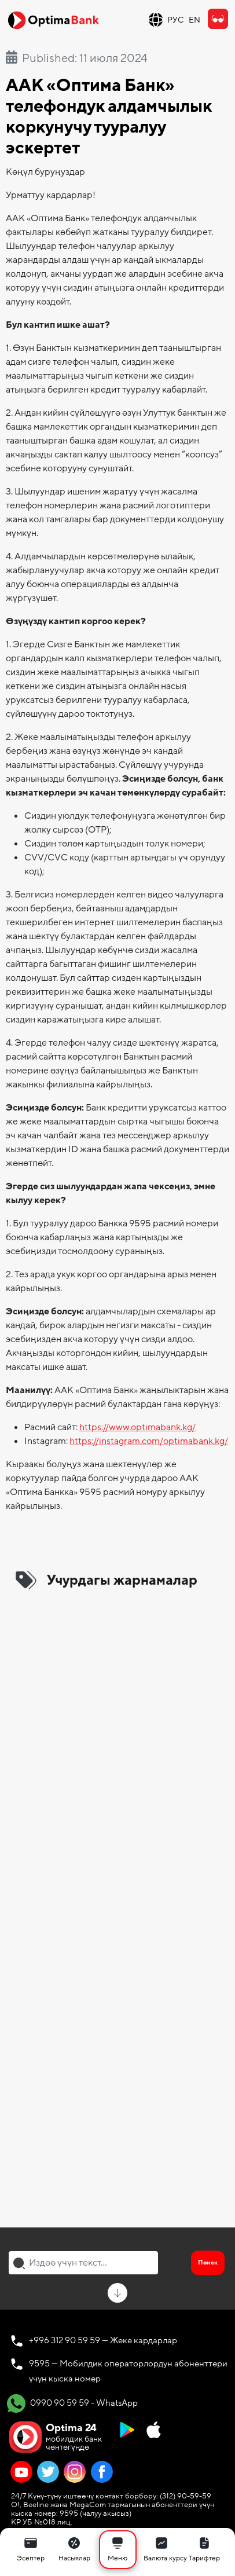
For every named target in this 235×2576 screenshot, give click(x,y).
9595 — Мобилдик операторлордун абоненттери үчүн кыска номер (128, 2371)
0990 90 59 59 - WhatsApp (72, 2403)
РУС (175, 19)
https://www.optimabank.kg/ (137, 1427)
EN (194, 19)
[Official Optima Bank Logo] (53, 19)
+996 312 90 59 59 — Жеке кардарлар (103, 2340)
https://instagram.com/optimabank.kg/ (148, 1441)
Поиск (208, 2262)
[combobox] (83, 2263)
